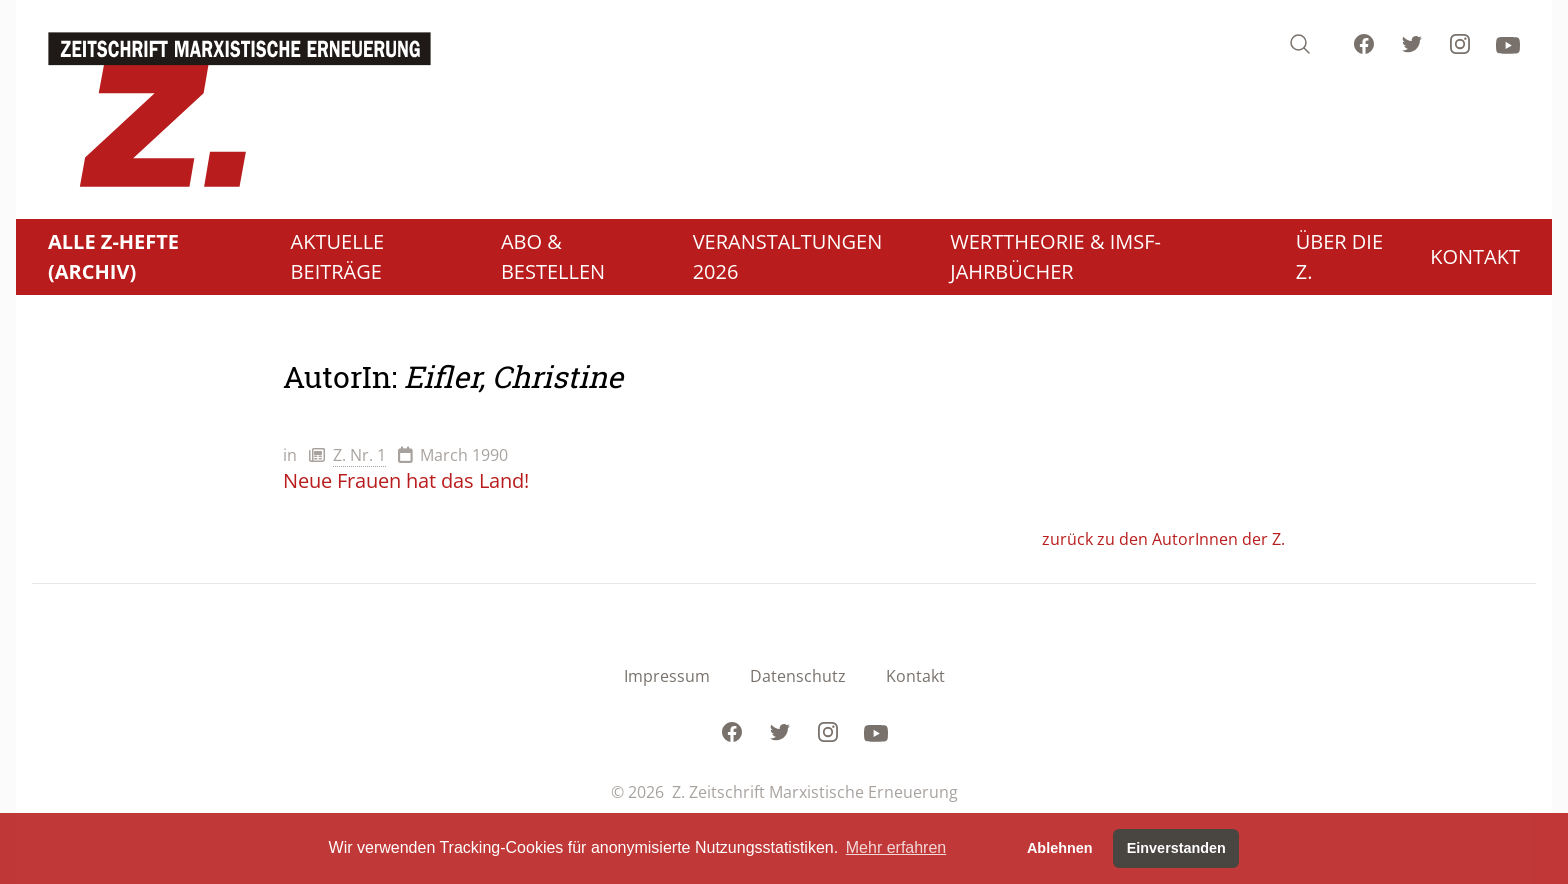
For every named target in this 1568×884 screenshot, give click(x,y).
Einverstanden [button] (1176, 848)
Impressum (667, 676)
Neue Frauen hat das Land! (406, 480)
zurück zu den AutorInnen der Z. (1163, 539)
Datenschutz (798, 676)
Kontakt (915, 676)
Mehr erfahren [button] (896, 847)
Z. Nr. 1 (359, 455)
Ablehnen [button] (1060, 848)
